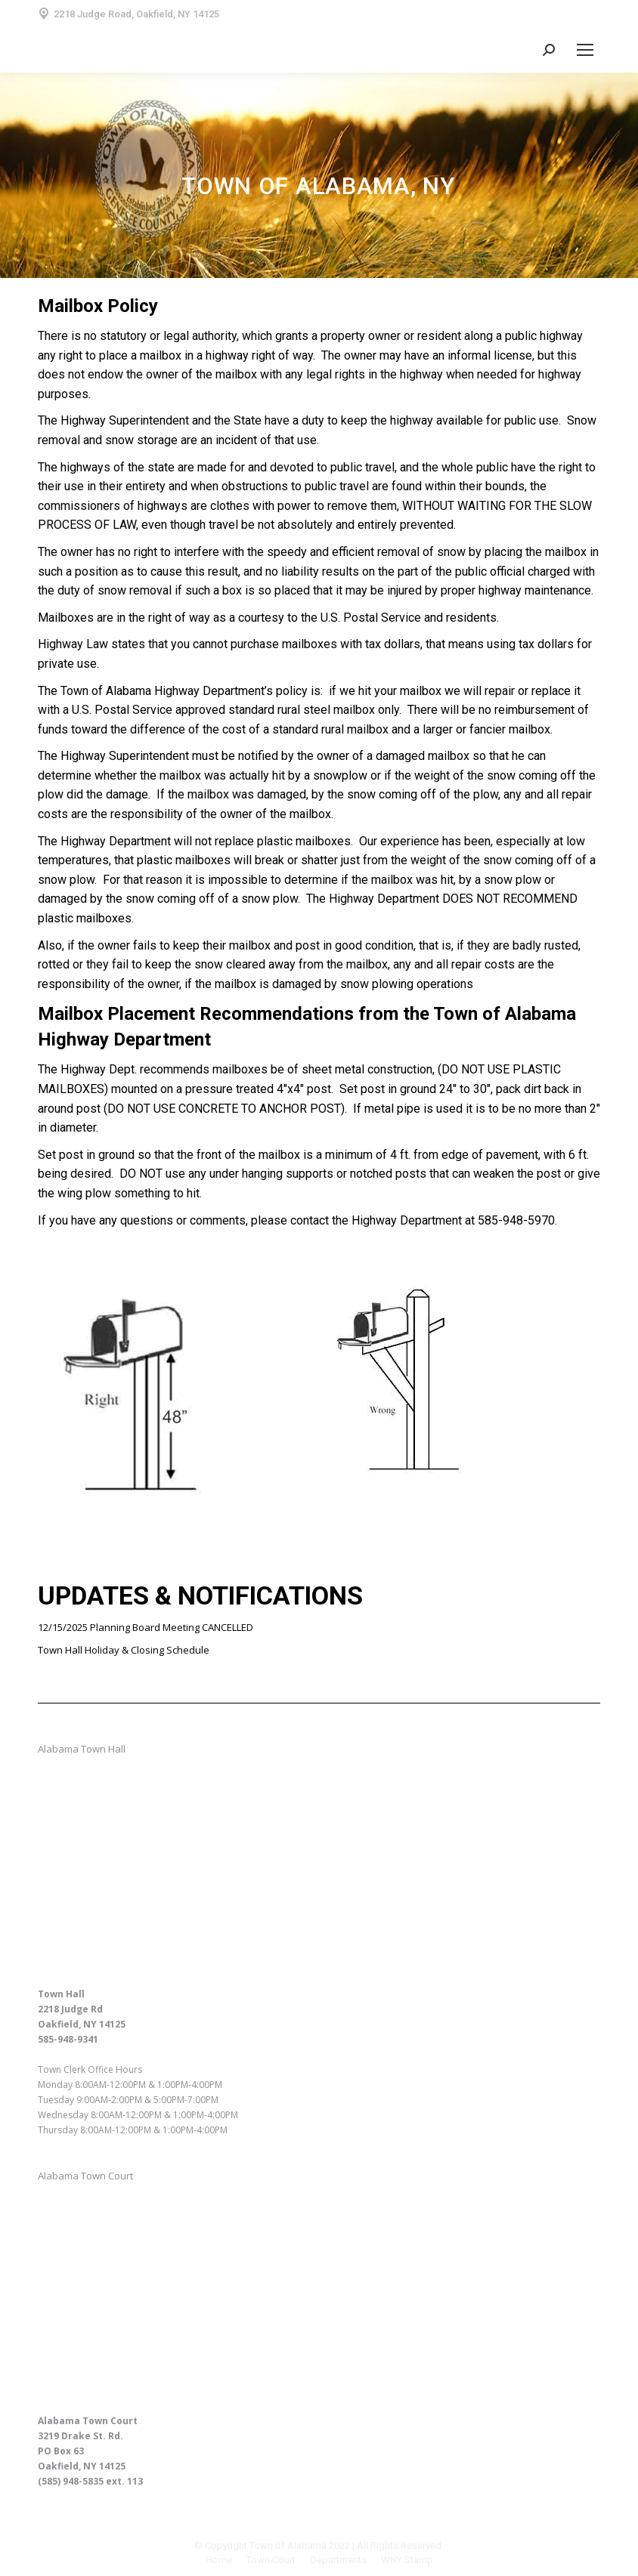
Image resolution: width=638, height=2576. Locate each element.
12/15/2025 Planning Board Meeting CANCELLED (145, 1627)
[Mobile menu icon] (585, 50)
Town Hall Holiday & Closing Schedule (123, 1650)
